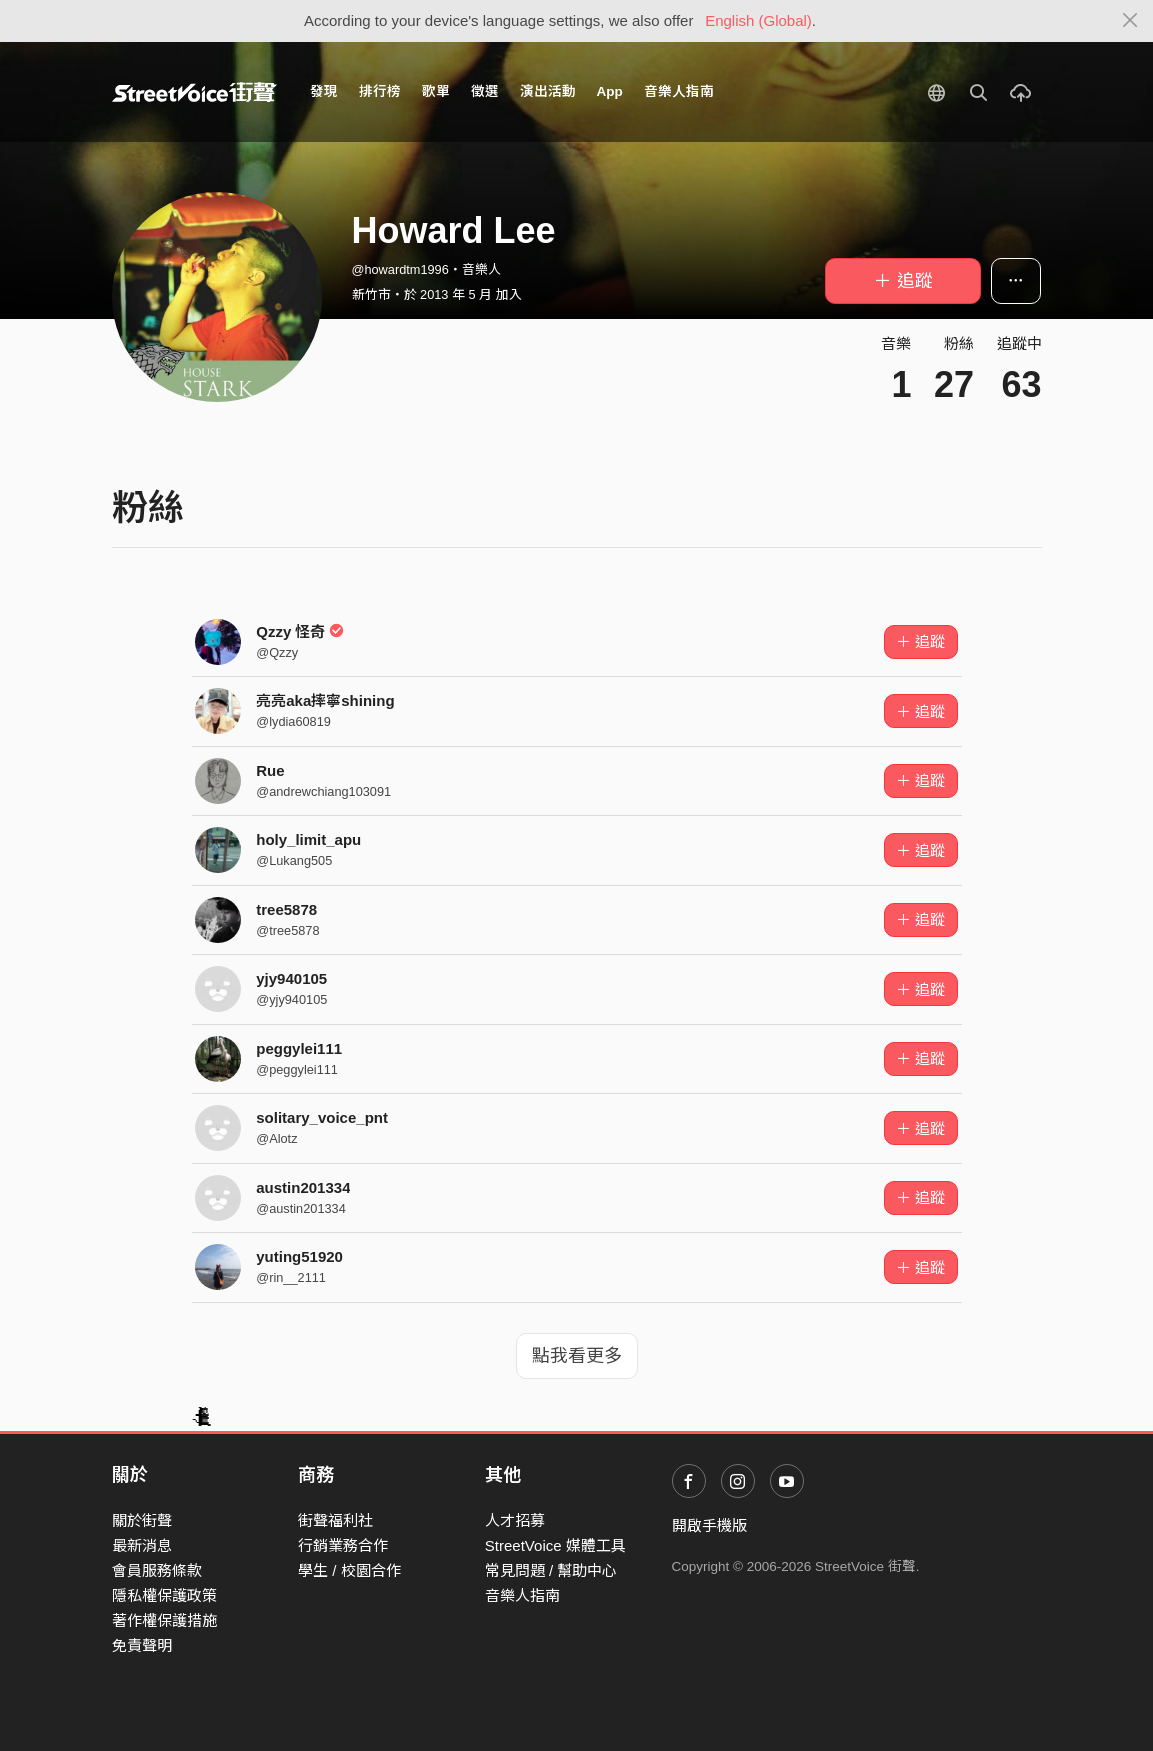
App (610, 91)
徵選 (485, 91)
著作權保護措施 (164, 1620)
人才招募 (515, 1520)
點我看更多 (577, 1356)
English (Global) (758, 20)
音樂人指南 (679, 91)
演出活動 (548, 91)
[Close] (1130, 21)
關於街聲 (142, 1520)
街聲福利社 (335, 1520)
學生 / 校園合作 (349, 1570)
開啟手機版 (709, 1525)
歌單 (436, 91)
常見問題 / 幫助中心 (551, 1570)
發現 (324, 91)
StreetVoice (194, 92)
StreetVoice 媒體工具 (555, 1545)
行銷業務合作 (343, 1545)
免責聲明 (142, 1645)
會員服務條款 (157, 1570)
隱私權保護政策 (164, 1595)
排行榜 (380, 91)
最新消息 (142, 1545)
